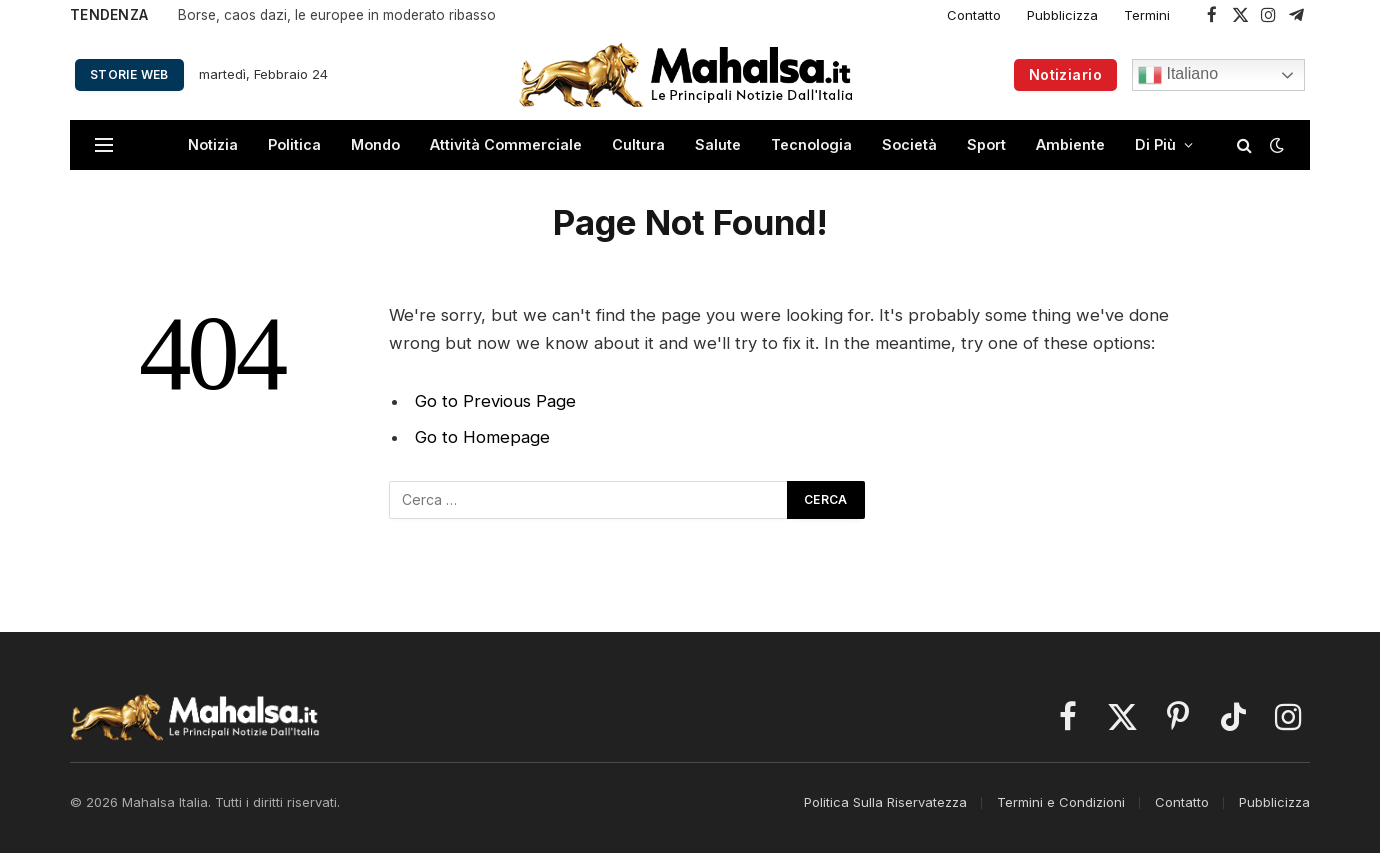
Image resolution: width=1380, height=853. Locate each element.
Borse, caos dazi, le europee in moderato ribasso (337, 15)
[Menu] (104, 145)
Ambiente (1070, 144)
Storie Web (129, 74)
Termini (1147, 15)
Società (909, 144)
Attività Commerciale (506, 144)
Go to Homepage (482, 437)
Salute (718, 144)
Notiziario (1065, 74)
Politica (294, 144)
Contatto (974, 15)
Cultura (638, 144)
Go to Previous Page (495, 401)
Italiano (1178, 75)
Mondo (375, 144)
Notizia (213, 144)
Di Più (1155, 144)
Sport (986, 144)
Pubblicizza (1062, 15)
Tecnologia (811, 144)
